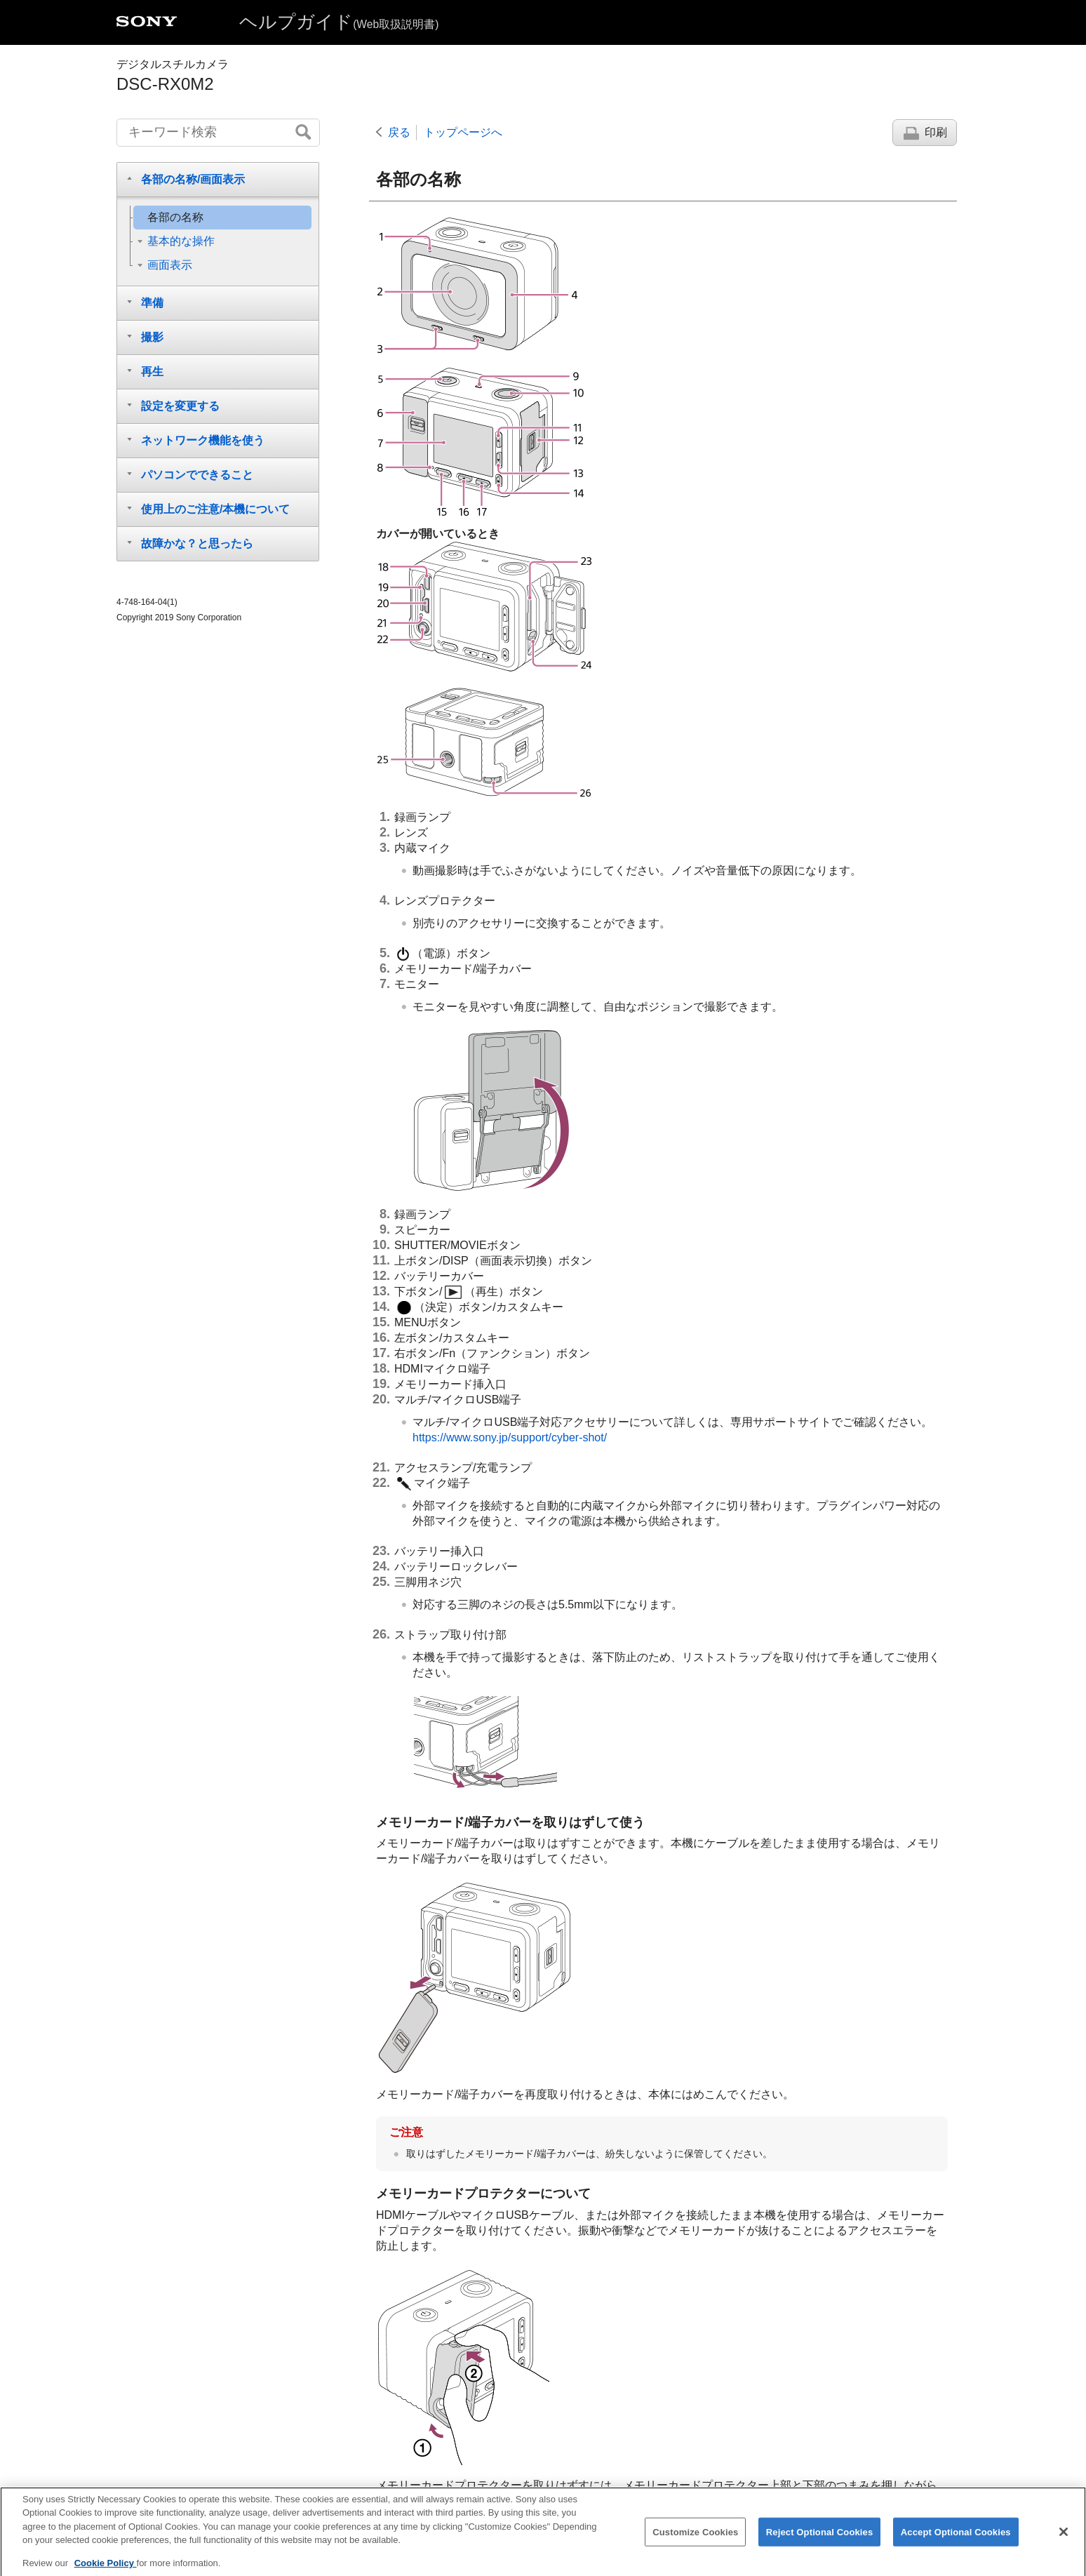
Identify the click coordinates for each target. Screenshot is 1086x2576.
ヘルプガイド (338, 21)
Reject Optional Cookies (819, 2542)
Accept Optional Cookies (956, 2542)
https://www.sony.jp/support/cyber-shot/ (510, 1437)
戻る (399, 132)
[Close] (1063, 2542)
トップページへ (463, 132)
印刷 (936, 132)
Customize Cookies (695, 2542)
